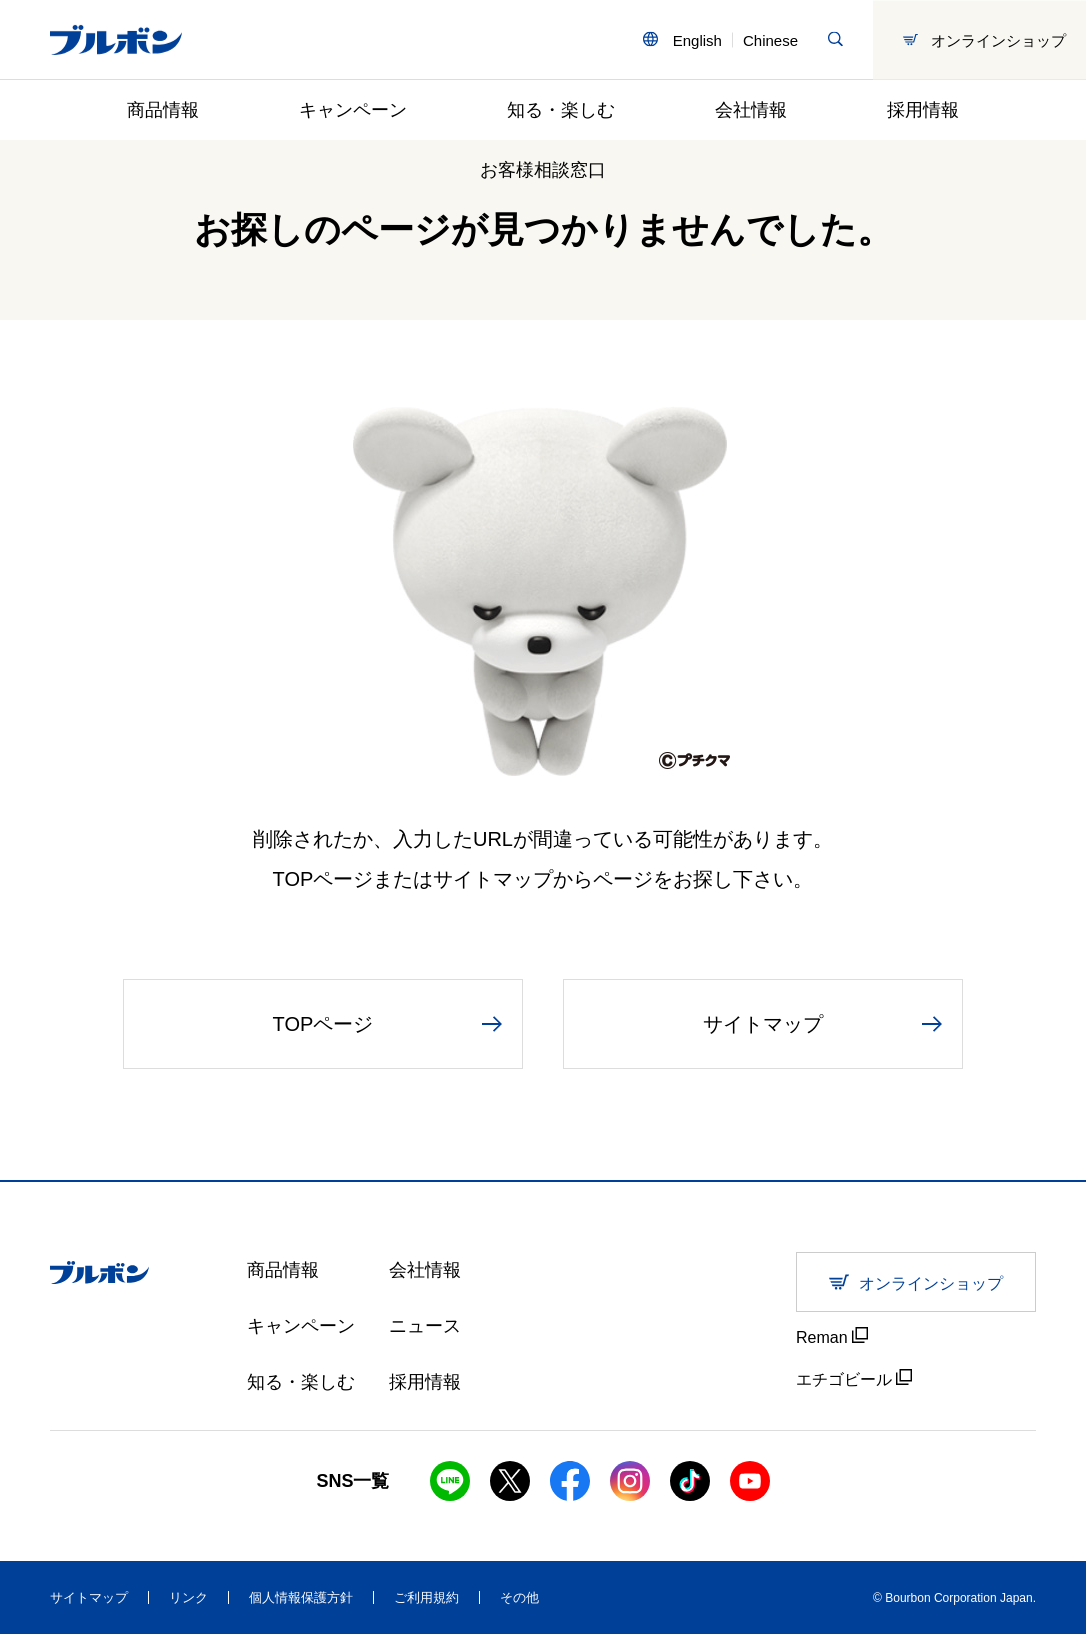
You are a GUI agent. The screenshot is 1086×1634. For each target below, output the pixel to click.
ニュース (425, 1326)
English (697, 39)
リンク (188, 1597)
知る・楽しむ (561, 110)
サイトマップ (89, 1597)
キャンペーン (353, 110)
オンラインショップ (984, 39)
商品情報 (163, 110)
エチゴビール (854, 1378)
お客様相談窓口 (543, 170)
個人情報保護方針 (301, 1597)
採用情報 (923, 110)
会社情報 (751, 110)
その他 (519, 1597)
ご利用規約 (426, 1597)
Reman (832, 1336)
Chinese (770, 39)
